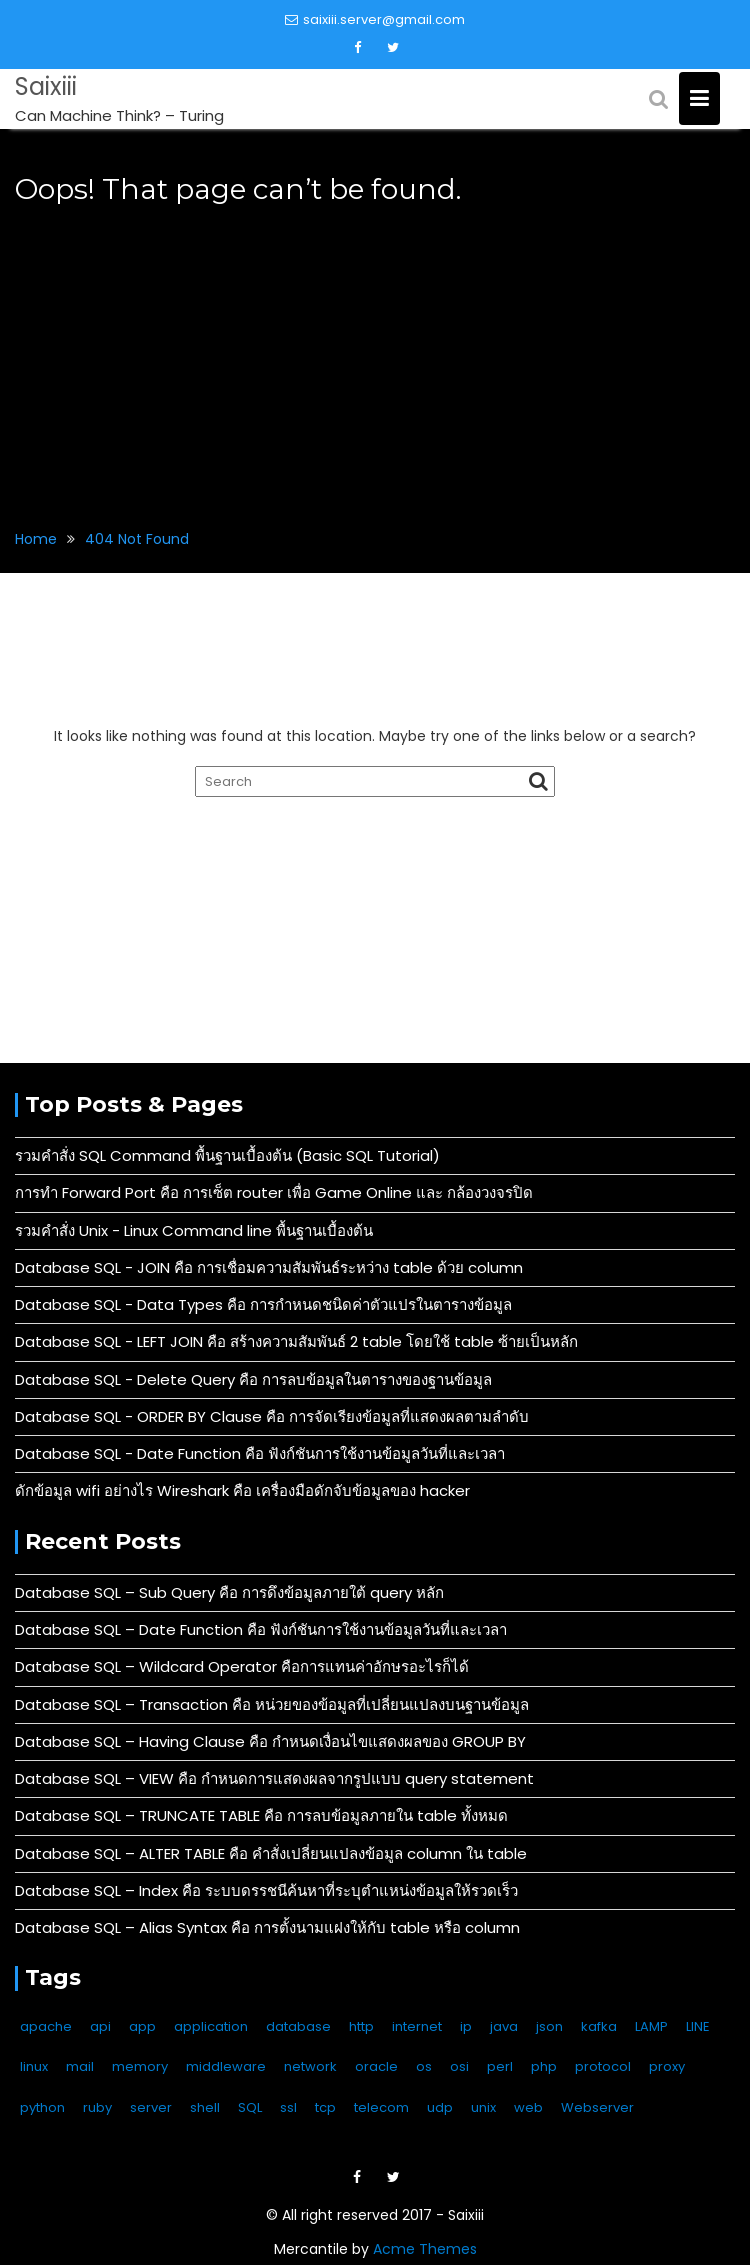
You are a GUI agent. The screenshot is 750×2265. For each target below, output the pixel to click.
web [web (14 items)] (528, 2107)
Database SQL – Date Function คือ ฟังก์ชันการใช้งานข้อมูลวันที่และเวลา (261, 1629)
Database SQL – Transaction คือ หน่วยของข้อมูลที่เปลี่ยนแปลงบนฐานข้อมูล (272, 1704)
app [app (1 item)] (142, 2026)
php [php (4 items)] (544, 2066)
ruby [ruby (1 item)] (97, 2107)
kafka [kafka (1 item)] (599, 2026)
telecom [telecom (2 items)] (381, 2107)
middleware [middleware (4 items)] (226, 2066)
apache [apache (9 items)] (46, 2026)
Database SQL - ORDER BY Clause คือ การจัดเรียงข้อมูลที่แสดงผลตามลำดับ (272, 1416)
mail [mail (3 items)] (80, 2066)
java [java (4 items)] (504, 2026)
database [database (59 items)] (298, 2026)
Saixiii (46, 86)
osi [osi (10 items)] (459, 2066)
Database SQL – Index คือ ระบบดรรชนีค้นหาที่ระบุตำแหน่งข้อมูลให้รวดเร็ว (266, 1890)
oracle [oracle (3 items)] (376, 2066)
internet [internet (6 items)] (417, 2026)
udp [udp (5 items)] (440, 2107)
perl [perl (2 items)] (500, 2066)
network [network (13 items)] (310, 2066)
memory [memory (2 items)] (140, 2066)
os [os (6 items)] (424, 2066)
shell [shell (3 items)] (205, 2107)
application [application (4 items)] (211, 2026)
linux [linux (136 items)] (34, 2066)
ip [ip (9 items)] (466, 2026)
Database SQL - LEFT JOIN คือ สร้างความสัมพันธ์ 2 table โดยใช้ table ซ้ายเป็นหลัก (296, 1341)
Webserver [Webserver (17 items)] (597, 2107)
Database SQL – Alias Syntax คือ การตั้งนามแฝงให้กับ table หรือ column (267, 1927)
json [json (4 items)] (549, 2026)
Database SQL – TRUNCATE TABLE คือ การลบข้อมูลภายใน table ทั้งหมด (261, 1815)
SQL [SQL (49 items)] (250, 2107)
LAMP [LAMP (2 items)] (651, 2026)
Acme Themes (425, 2249)
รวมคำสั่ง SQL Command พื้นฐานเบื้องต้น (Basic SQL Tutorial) (227, 1155)
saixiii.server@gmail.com (375, 19)
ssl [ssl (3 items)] (288, 2107)
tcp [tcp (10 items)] (325, 2107)
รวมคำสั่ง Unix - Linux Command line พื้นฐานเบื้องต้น (194, 1230)
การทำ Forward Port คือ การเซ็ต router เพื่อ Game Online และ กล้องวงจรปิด (274, 1192)
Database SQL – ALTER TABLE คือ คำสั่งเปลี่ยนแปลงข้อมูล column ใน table (271, 1853)
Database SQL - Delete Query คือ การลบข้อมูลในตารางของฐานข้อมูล (253, 1379)
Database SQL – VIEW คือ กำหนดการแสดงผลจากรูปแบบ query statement (274, 1778)
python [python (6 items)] (42, 2107)
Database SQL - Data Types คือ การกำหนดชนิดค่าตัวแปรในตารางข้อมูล (263, 1304)
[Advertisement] (375, 355)
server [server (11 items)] (151, 2107)
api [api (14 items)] (100, 2026)
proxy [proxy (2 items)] (667, 2066)
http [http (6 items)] (361, 2026)
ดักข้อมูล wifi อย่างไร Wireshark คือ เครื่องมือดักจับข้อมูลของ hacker (242, 1490)
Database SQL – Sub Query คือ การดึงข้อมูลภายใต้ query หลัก (229, 1592)
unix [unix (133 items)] (483, 2107)
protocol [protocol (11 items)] (603, 2066)
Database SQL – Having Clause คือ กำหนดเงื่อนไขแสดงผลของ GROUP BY (270, 1741)
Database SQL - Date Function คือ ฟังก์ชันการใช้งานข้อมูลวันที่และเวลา (260, 1453)
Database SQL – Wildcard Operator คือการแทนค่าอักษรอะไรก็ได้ (242, 1666)
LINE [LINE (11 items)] (698, 2026)
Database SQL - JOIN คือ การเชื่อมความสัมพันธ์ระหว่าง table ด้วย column (269, 1267)
